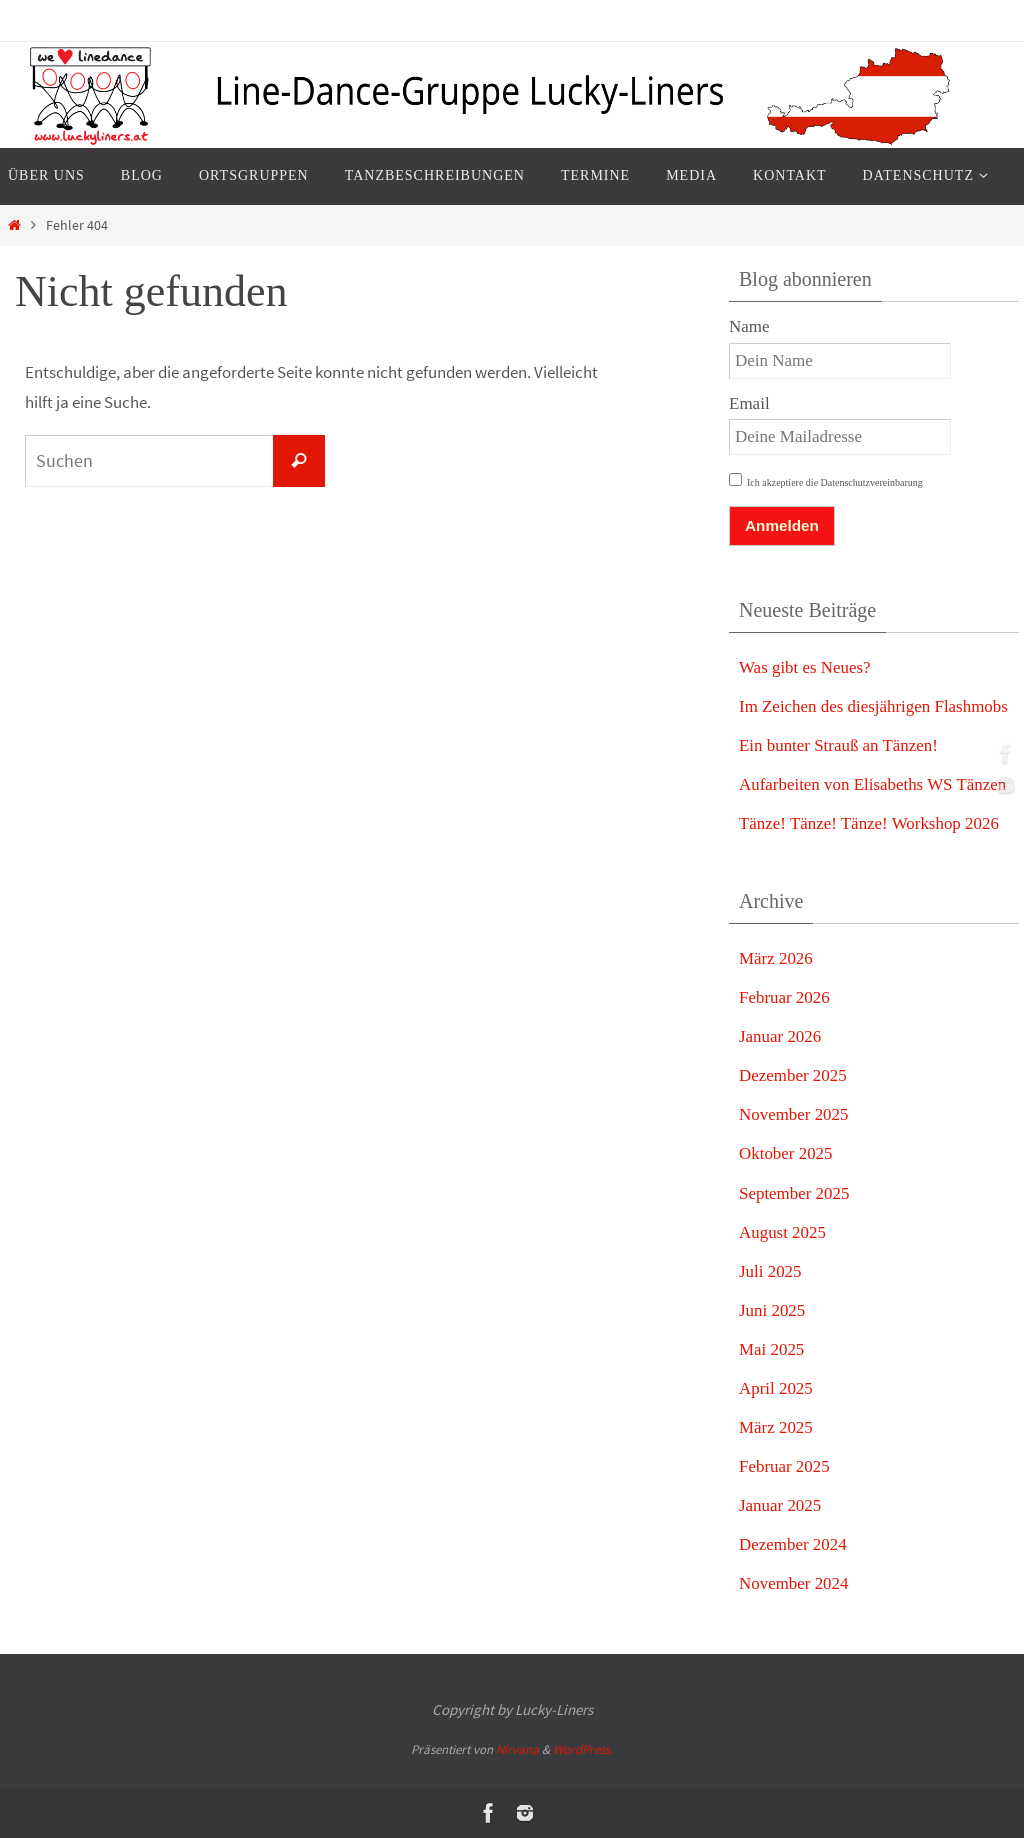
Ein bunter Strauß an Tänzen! (839, 745)
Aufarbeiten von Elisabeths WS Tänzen (873, 784)
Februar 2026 (784, 997)
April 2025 (776, 1388)
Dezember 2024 (793, 1544)
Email (749, 403)
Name (749, 326)
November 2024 (794, 1583)
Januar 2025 (780, 1505)
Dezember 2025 (793, 1075)
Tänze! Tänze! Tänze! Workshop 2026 (869, 823)
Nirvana (517, 1749)
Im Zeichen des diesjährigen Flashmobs (874, 706)
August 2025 (782, 1232)
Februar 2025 (784, 1466)
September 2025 (794, 1193)
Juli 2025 (770, 1271)
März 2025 (776, 1427)
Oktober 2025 (786, 1153)
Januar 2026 (780, 1036)
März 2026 (776, 958)
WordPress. (583, 1749)
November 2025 (794, 1114)
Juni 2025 (772, 1310)
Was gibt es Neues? (805, 667)
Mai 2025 (772, 1349)
